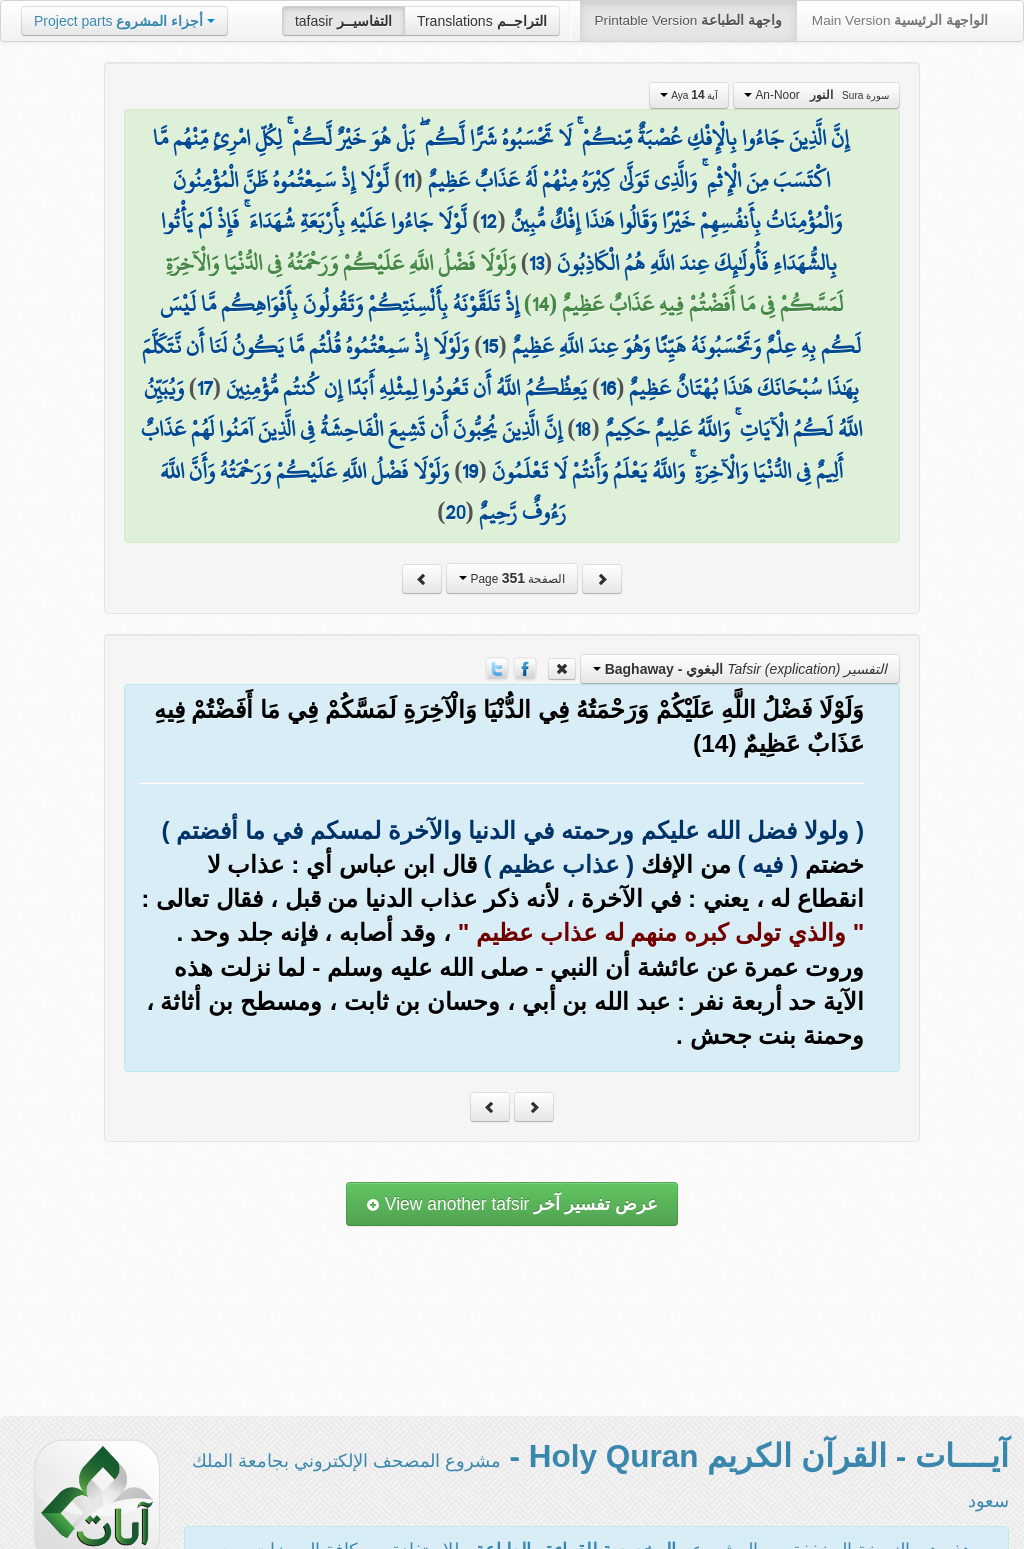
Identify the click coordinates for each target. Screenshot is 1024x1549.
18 (583, 429)
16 (608, 388)
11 (408, 180)
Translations (482, 21)
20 (455, 512)
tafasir (343, 21)
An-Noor (816, 95)
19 (470, 471)
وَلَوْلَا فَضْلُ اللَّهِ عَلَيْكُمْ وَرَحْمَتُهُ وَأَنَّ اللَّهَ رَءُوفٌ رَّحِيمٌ (362, 492)
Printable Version (688, 20)
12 (488, 221)
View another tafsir (512, 1204)
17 (205, 388)
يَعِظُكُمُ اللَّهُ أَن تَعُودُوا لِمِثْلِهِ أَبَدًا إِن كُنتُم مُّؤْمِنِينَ (406, 388)
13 (536, 263)
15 (490, 346)
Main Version (900, 20)
